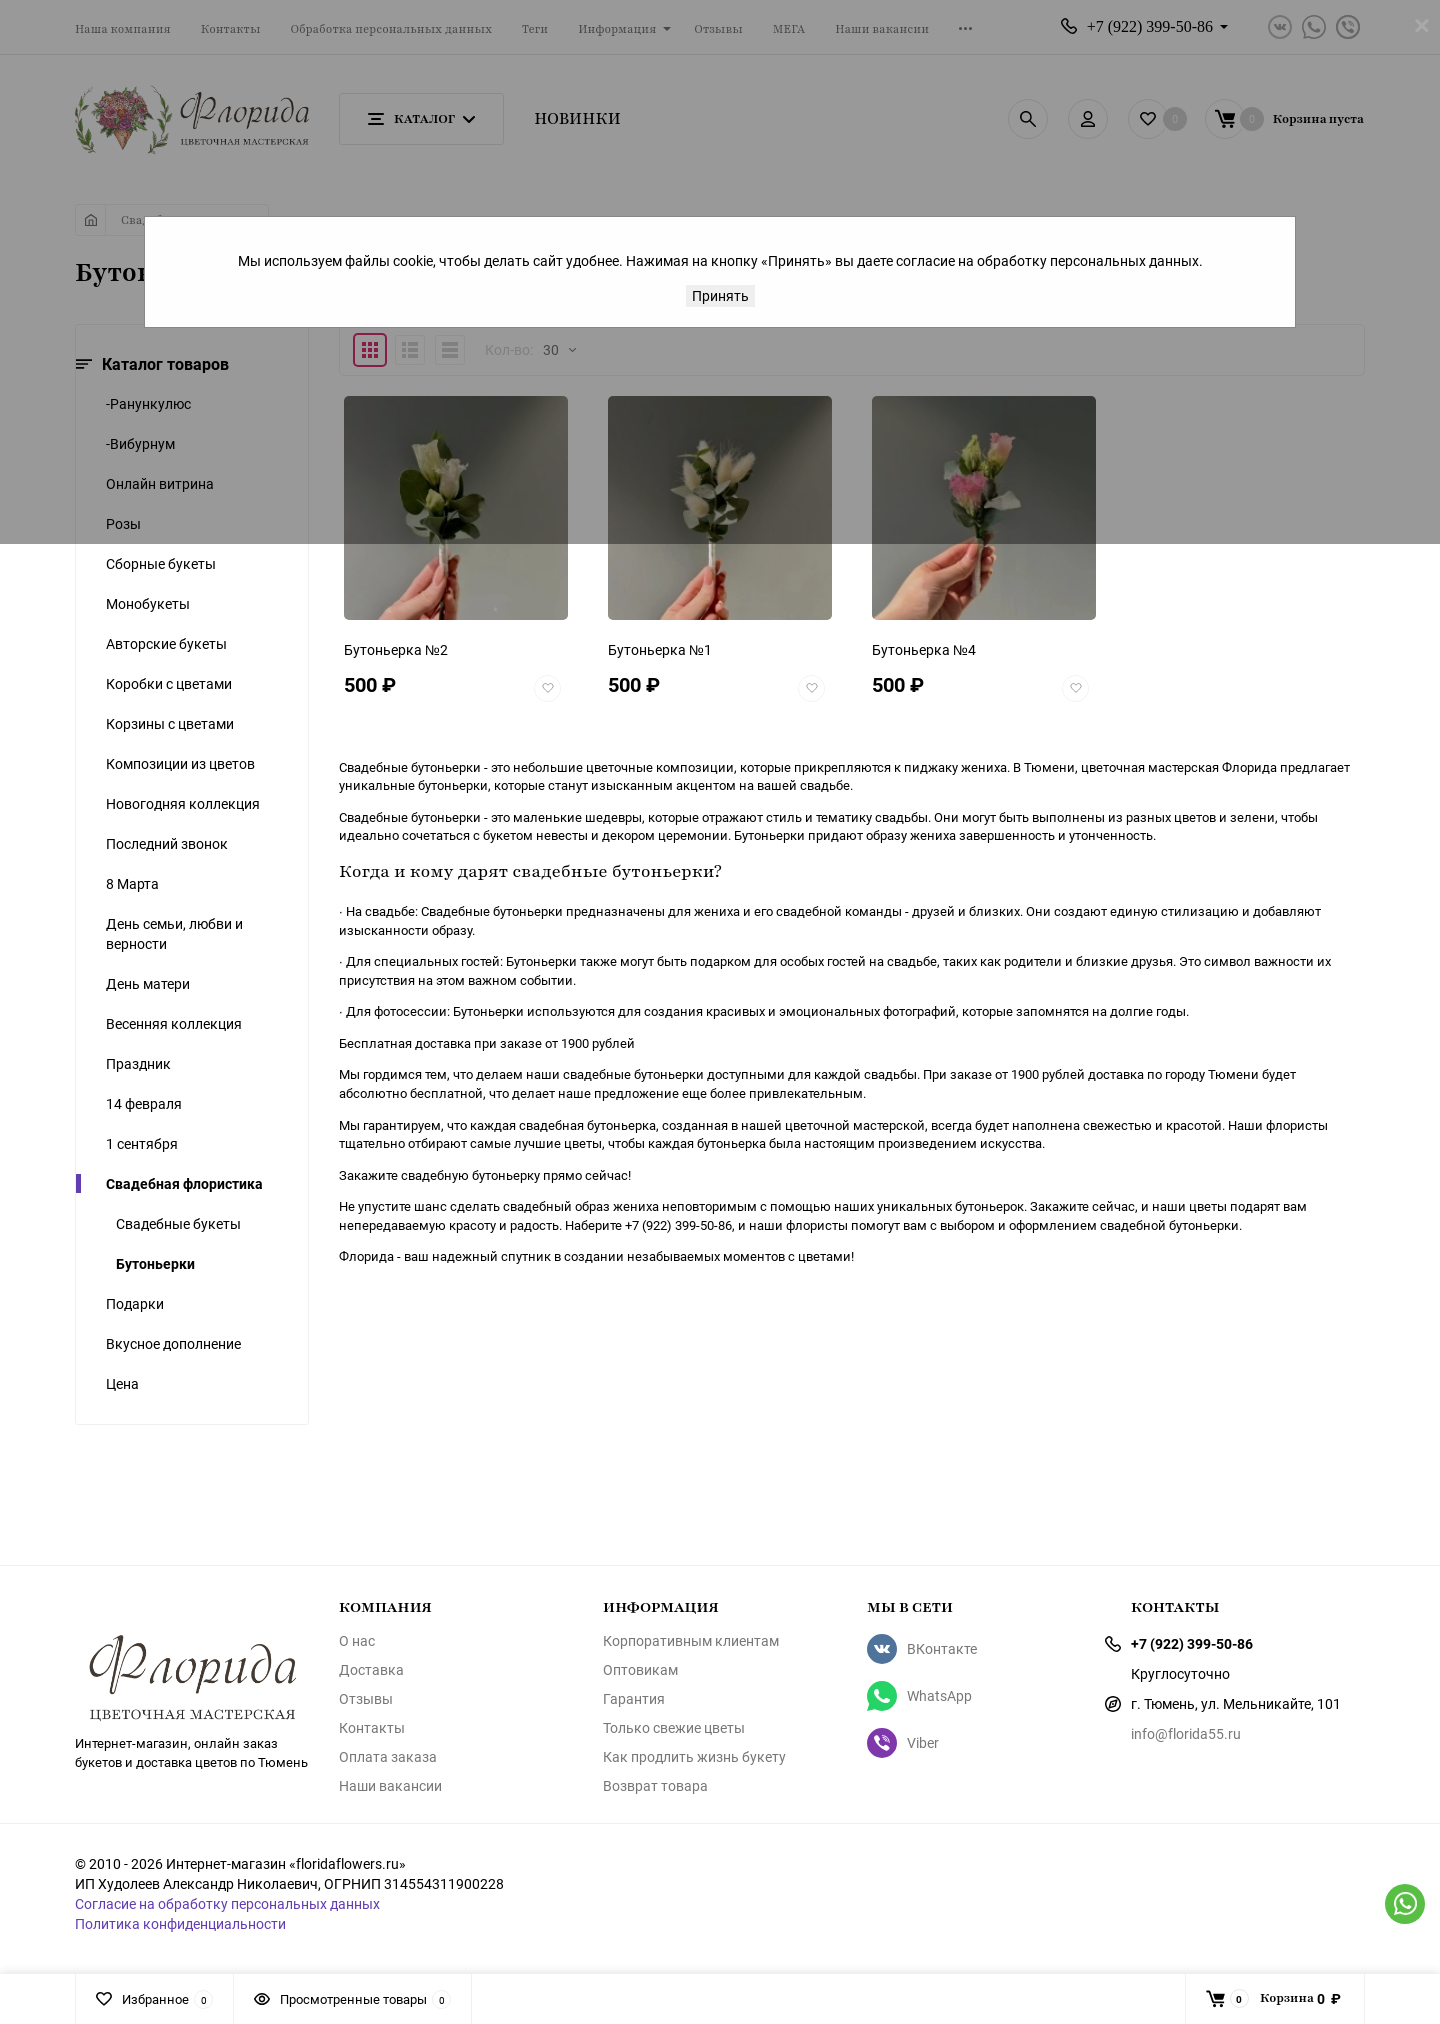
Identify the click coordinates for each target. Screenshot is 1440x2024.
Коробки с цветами (169, 683)
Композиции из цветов (180, 763)
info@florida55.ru (1186, 1733)
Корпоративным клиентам (691, 1641)
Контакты (372, 1728)
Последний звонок (167, 843)
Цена (122, 1383)
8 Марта (132, 883)
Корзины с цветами (170, 723)
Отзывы (366, 1699)
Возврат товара (655, 1786)
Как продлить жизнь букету (694, 1757)
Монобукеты (148, 603)
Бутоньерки (155, 1263)
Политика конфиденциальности (180, 1923)
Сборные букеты (161, 563)
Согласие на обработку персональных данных (227, 1903)
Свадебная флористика (184, 1183)
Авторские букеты (166, 643)
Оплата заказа (388, 1757)
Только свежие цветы (674, 1728)
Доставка (371, 1670)
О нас (357, 1641)
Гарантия (634, 1699)
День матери (148, 983)
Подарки (135, 1303)
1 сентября (142, 1143)
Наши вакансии (390, 1786)
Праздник (138, 1063)
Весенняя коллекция (174, 1023)
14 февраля (144, 1103)
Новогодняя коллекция (183, 803)
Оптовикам (640, 1670)
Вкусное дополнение (173, 1343)
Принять (720, 295)
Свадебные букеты (178, 1223)
